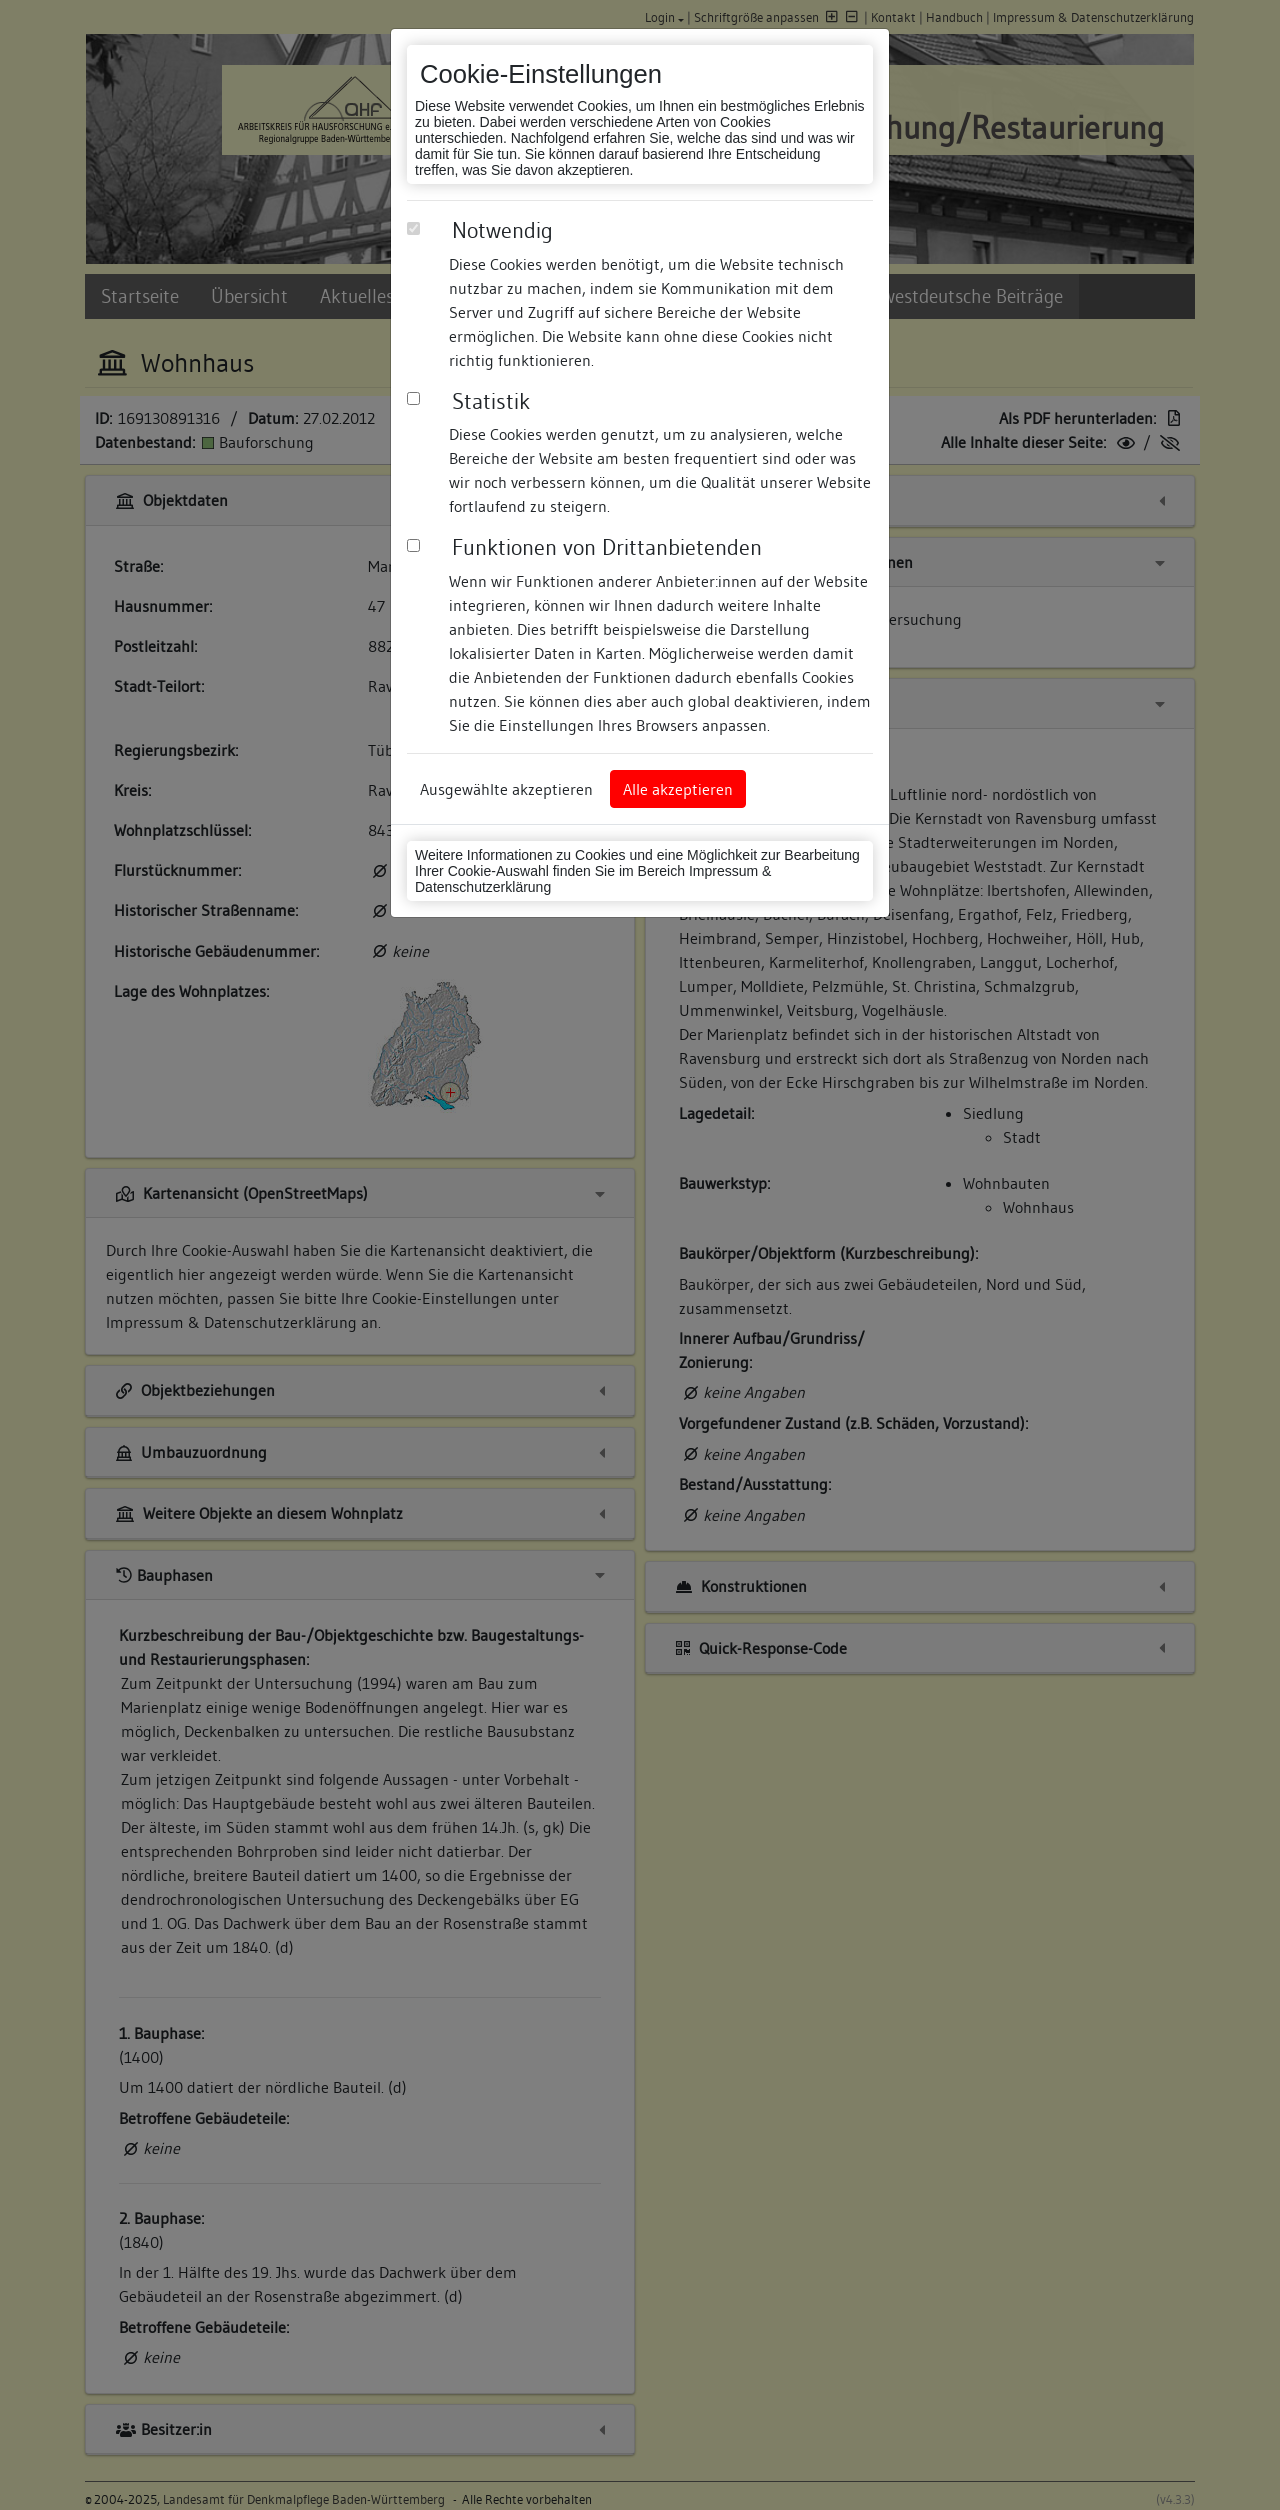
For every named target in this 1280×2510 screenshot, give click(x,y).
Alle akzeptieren (678, 789)
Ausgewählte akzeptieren (506, 789)
